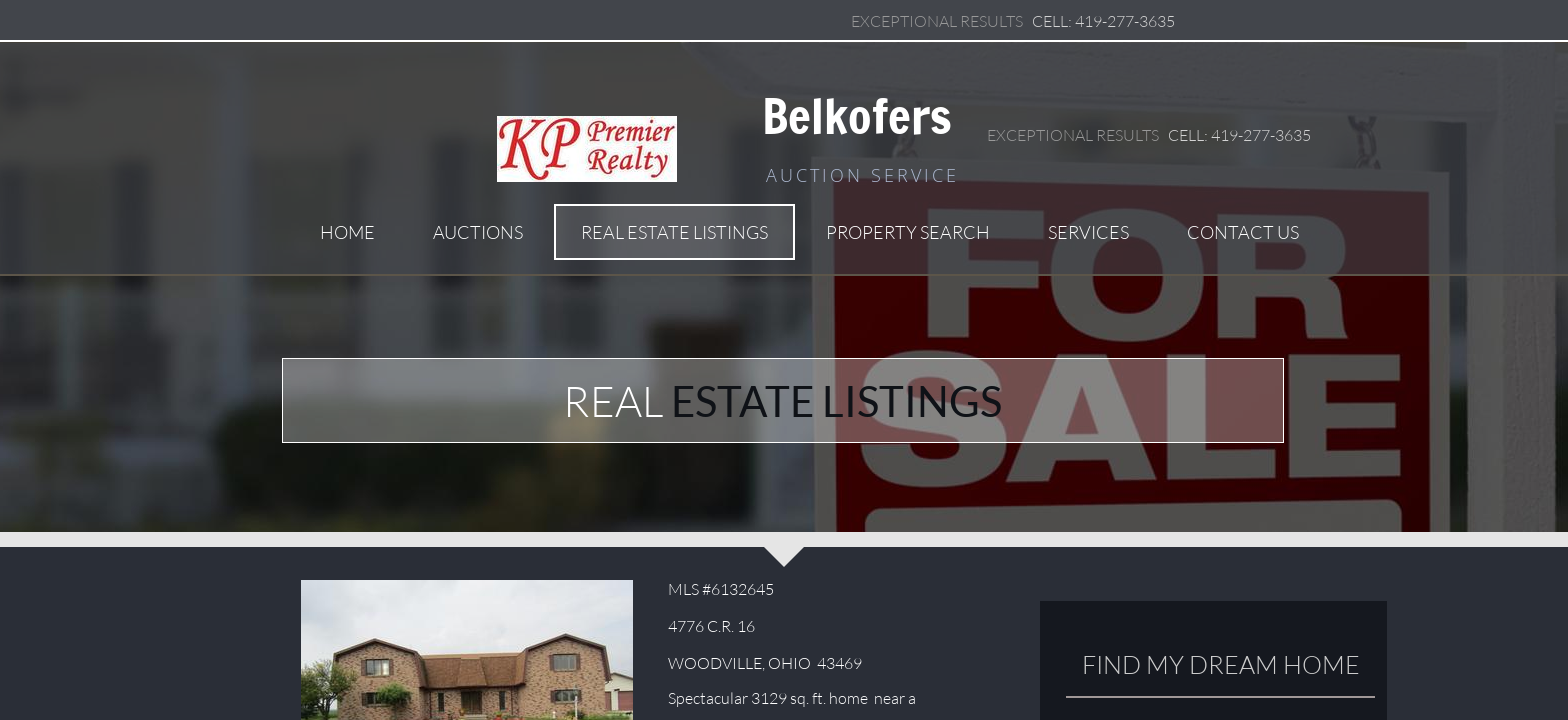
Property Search (908, 232)
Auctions (478, 232)
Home (347, 232)
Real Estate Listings (674, 232)
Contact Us (1243, 232)
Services (1088, 232)
